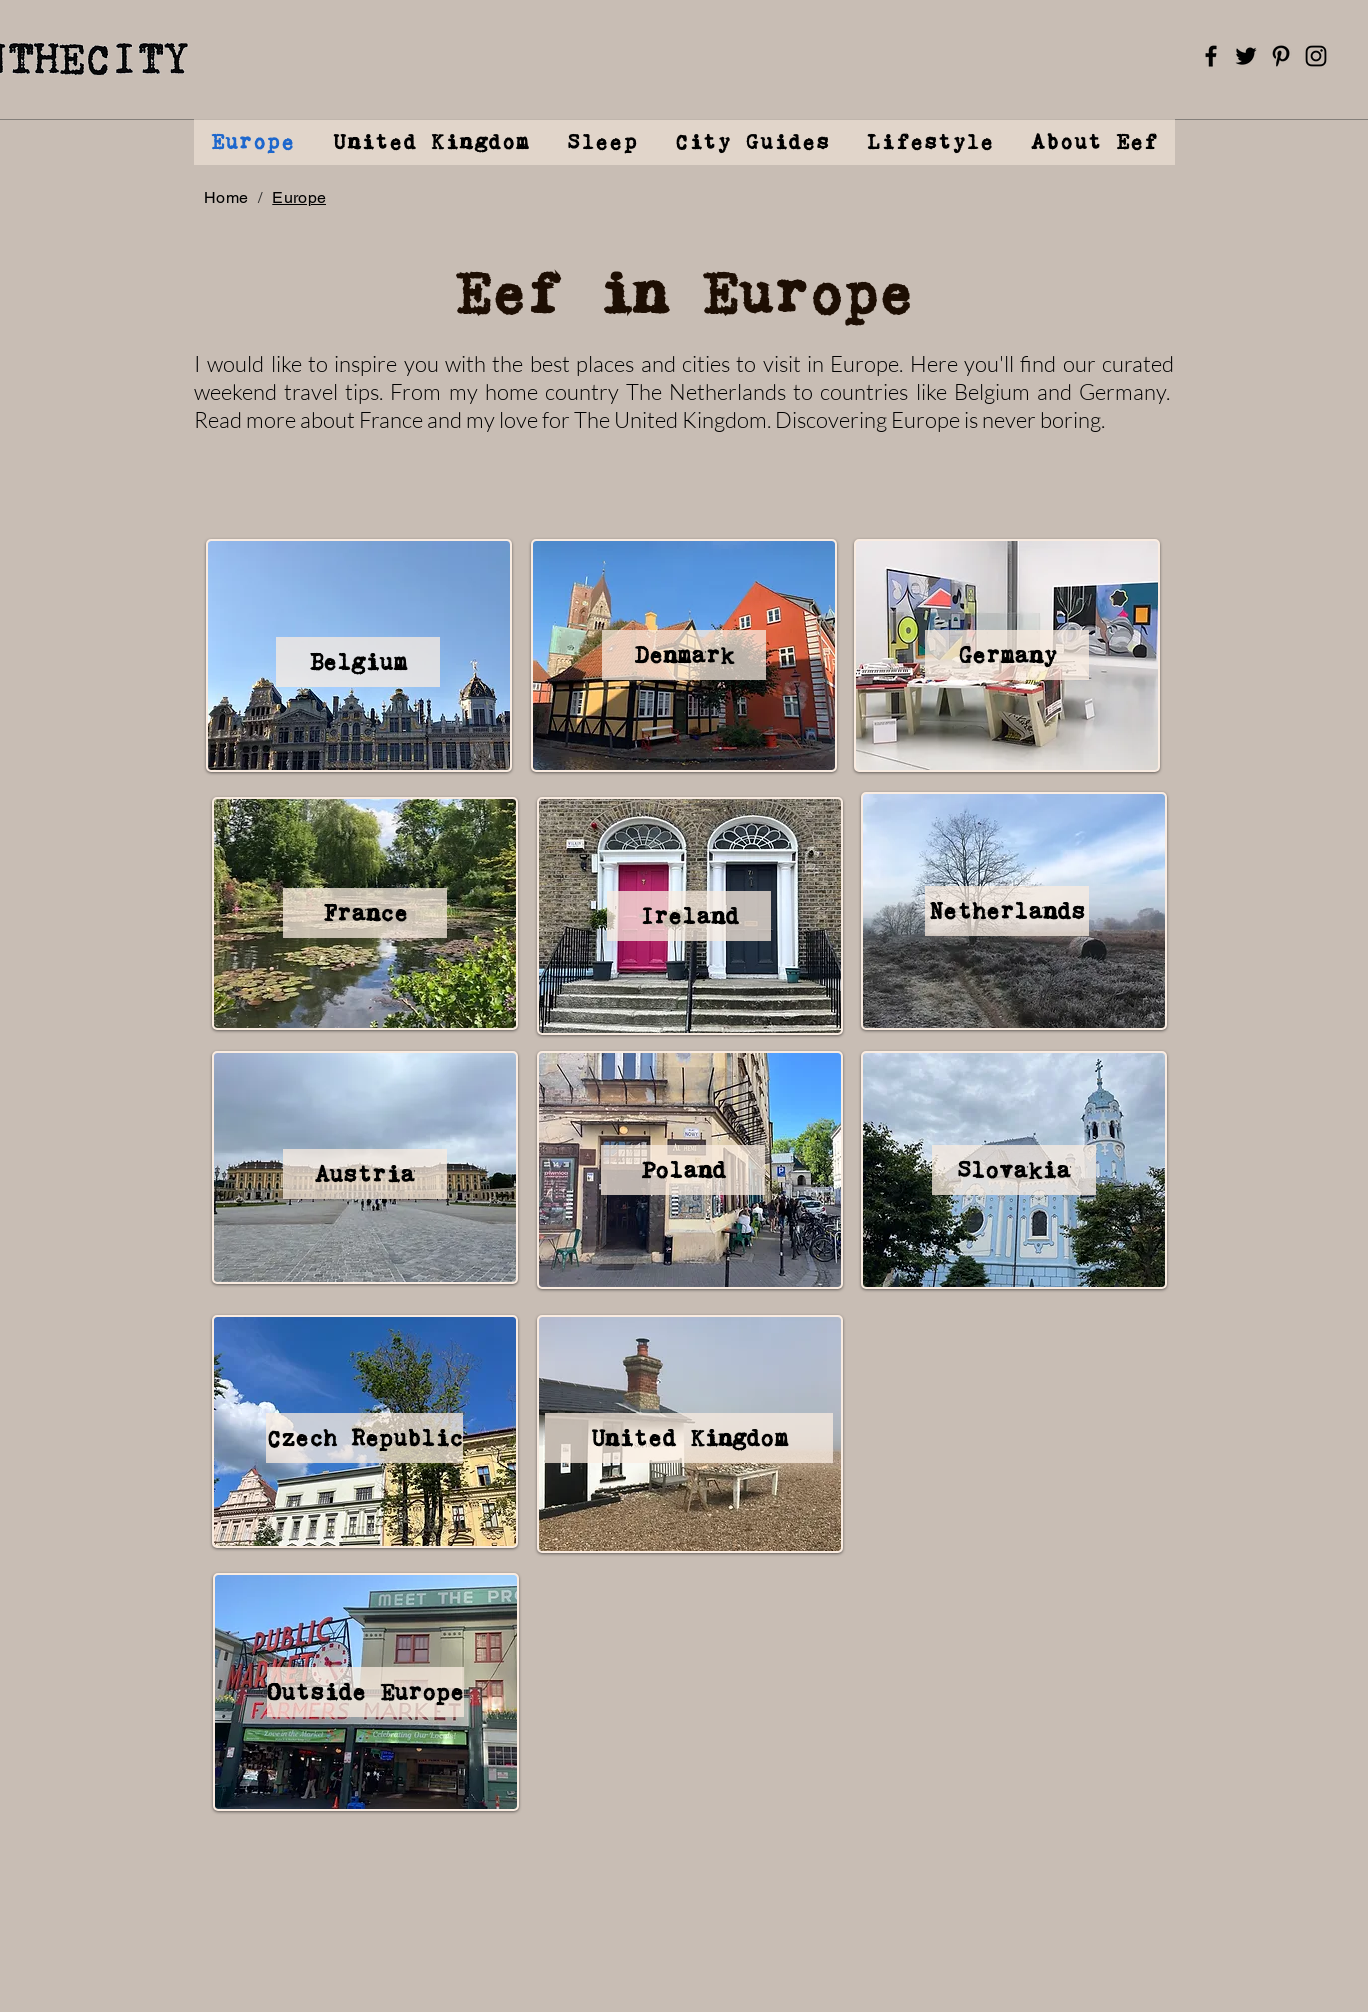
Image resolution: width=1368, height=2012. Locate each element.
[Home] (226, 197)
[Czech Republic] (364, 1438)
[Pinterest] (1281, 56)
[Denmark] (684, 655)
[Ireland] (689, 916)
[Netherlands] (1007, 911)
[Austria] (365, 1174)
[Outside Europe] (365, 1692)
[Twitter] (1246, 56)
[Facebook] (1211, 56)
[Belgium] (358, 662)
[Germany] (1007, 655)
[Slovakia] (1014, 1170)
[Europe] (299, 197)
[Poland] (683, 1170)
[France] (365, 913)
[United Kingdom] (689, 1438)
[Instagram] (1316, 56)
